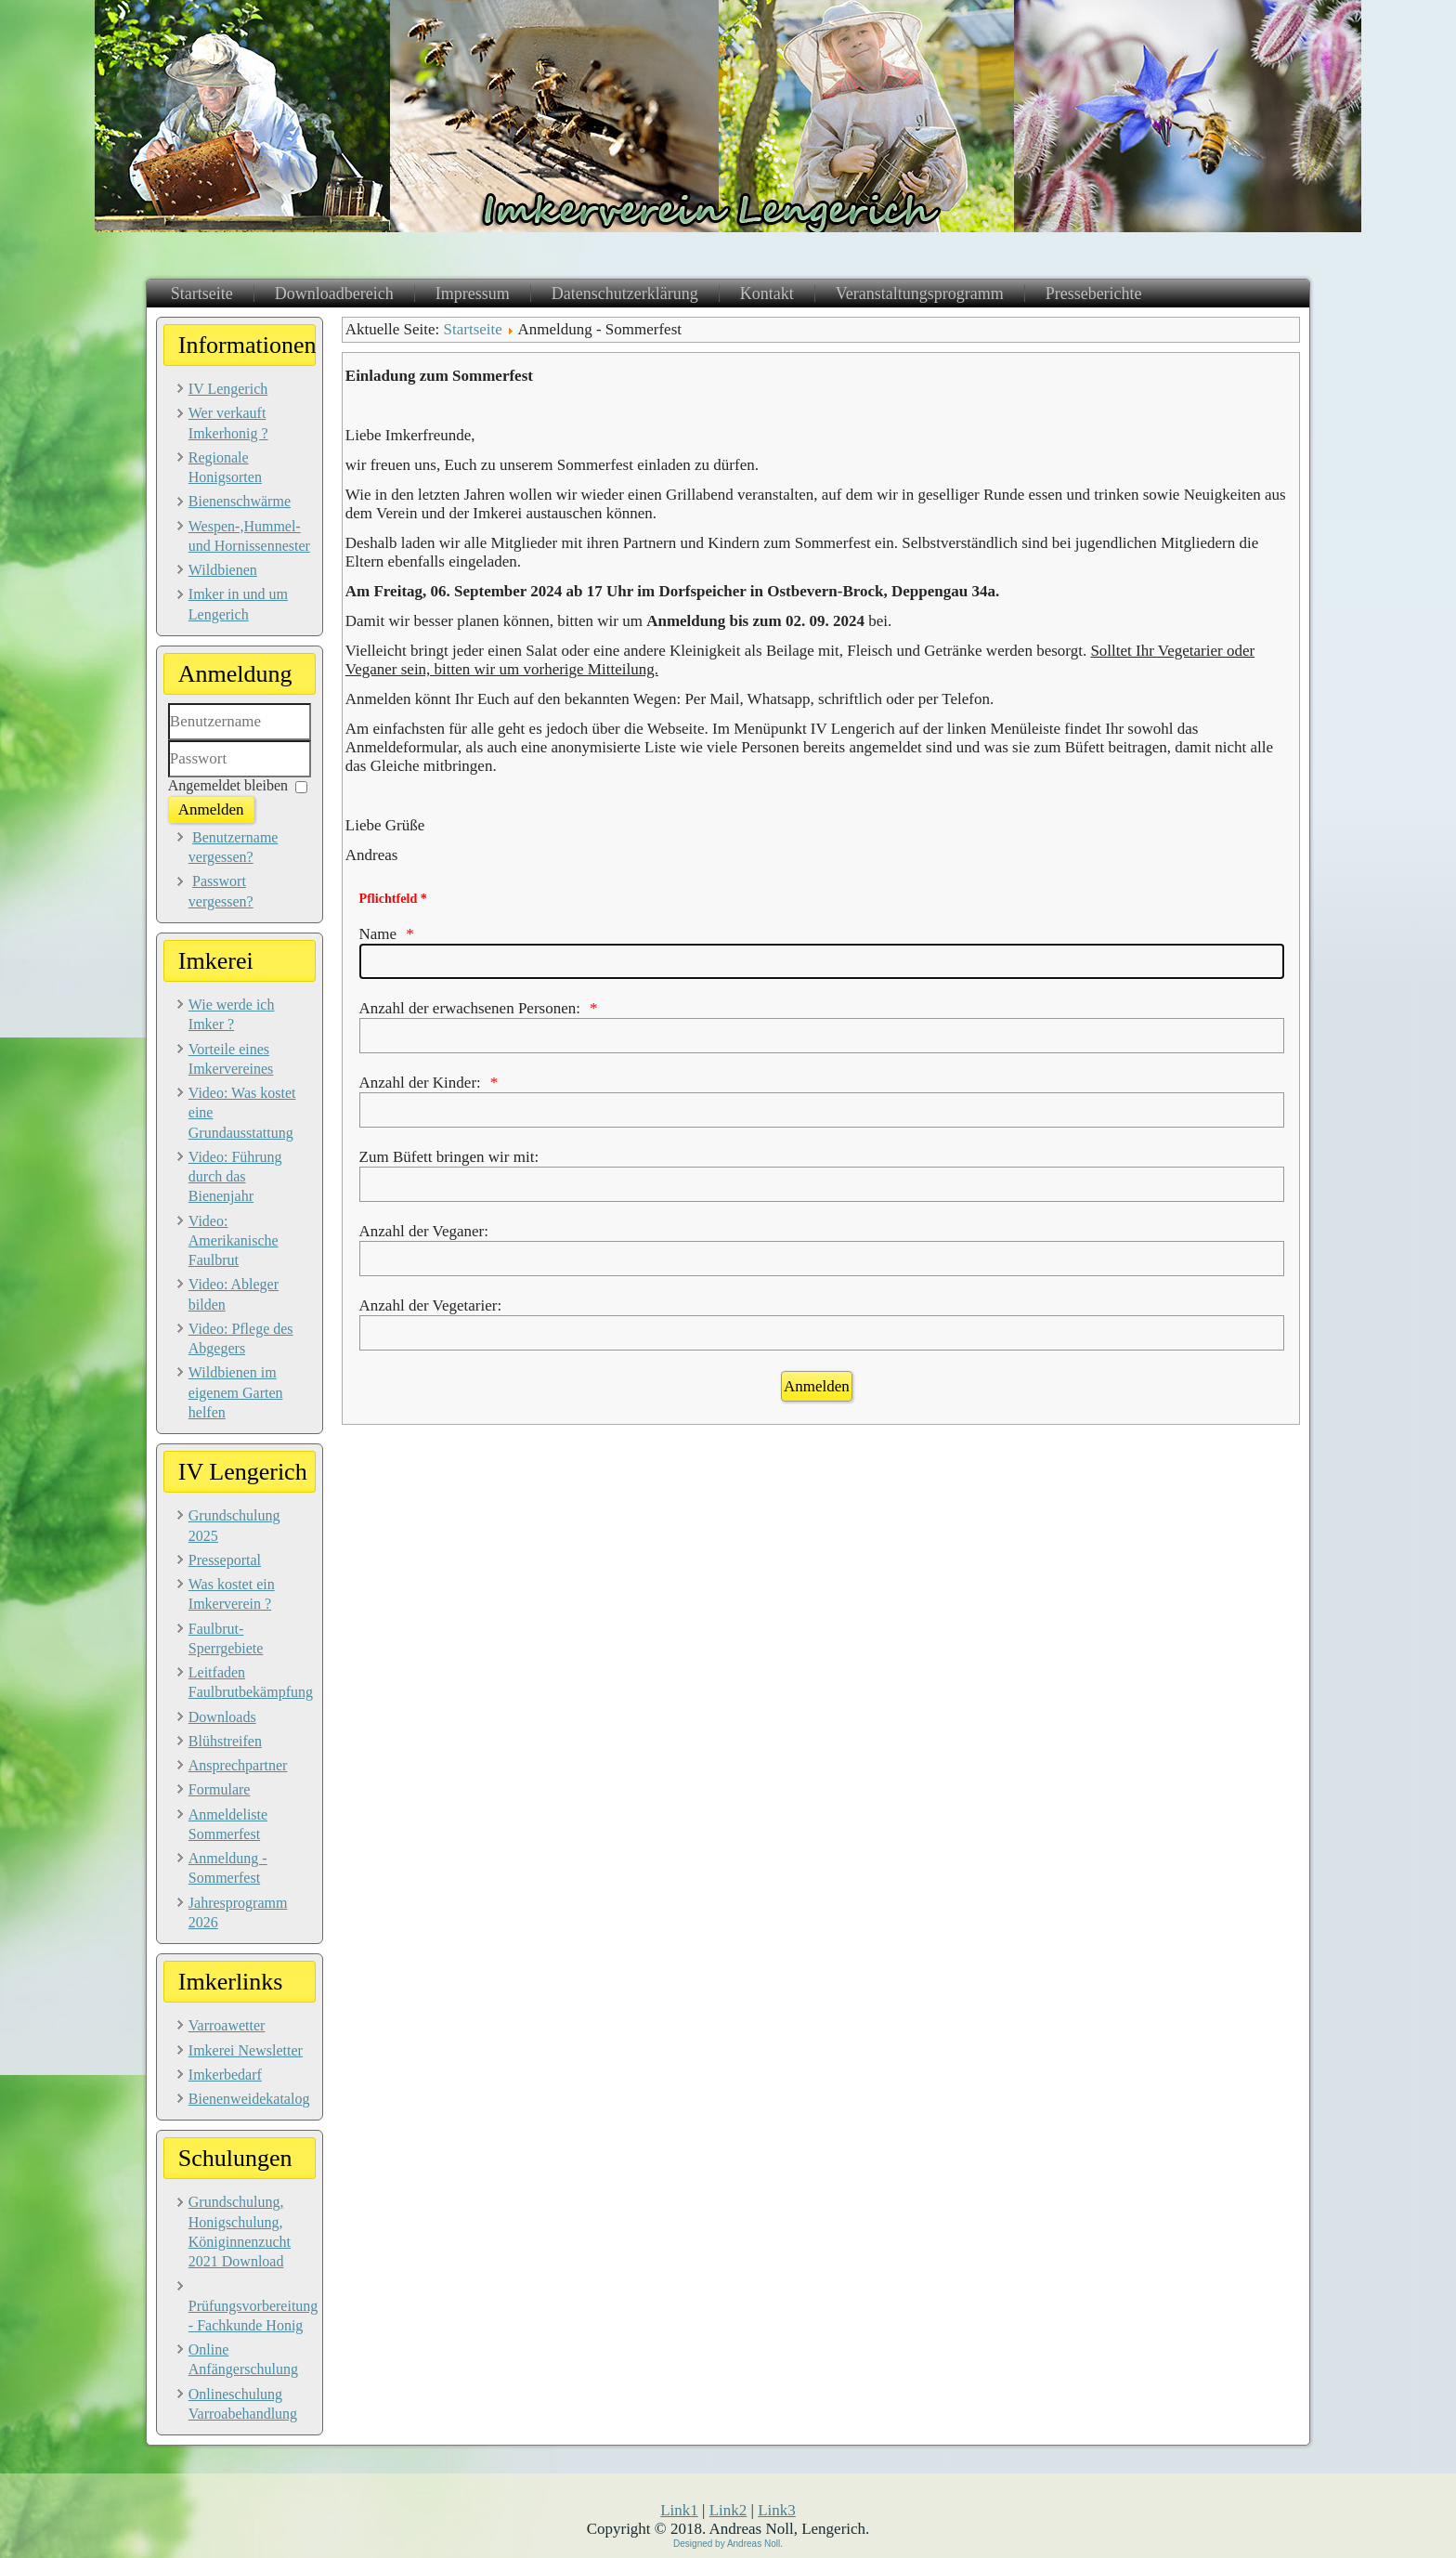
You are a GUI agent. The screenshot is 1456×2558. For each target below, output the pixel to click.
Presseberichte (1094, 293)
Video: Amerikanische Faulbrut (233, 1241)
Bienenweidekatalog (249, 2099)
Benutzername (168, 740)
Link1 (679, 2510)
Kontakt (767, 293)
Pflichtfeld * (393, 898)
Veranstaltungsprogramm (920, 293)
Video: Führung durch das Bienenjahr (235, 1177)
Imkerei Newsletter (245, 2050)
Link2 (728, 2510)
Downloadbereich (334, 293)
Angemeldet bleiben (228, 785)
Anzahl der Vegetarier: (430, 1305)
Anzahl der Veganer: (423, 1231)
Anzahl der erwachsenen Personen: (469, 1008)
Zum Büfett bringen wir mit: (449, 1157)
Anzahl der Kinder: (420, 1082)
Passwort (168, 777)
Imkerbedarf (225, 2074)
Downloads (222, 1717)
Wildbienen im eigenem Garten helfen (235, 1392)
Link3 (777, 2510)
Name (378, 934)
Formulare (219, 1789)
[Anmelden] (816, 1386)
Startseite (202, 293)
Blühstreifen (225, 1741)
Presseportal (224, 1560)
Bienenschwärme (239, 501)
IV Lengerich (227, 389)
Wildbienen (222, 570)
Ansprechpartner (238, 1765)
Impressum (473, 293)
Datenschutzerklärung (625, 293)
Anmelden (211, 809)
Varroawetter (227, 2025)
